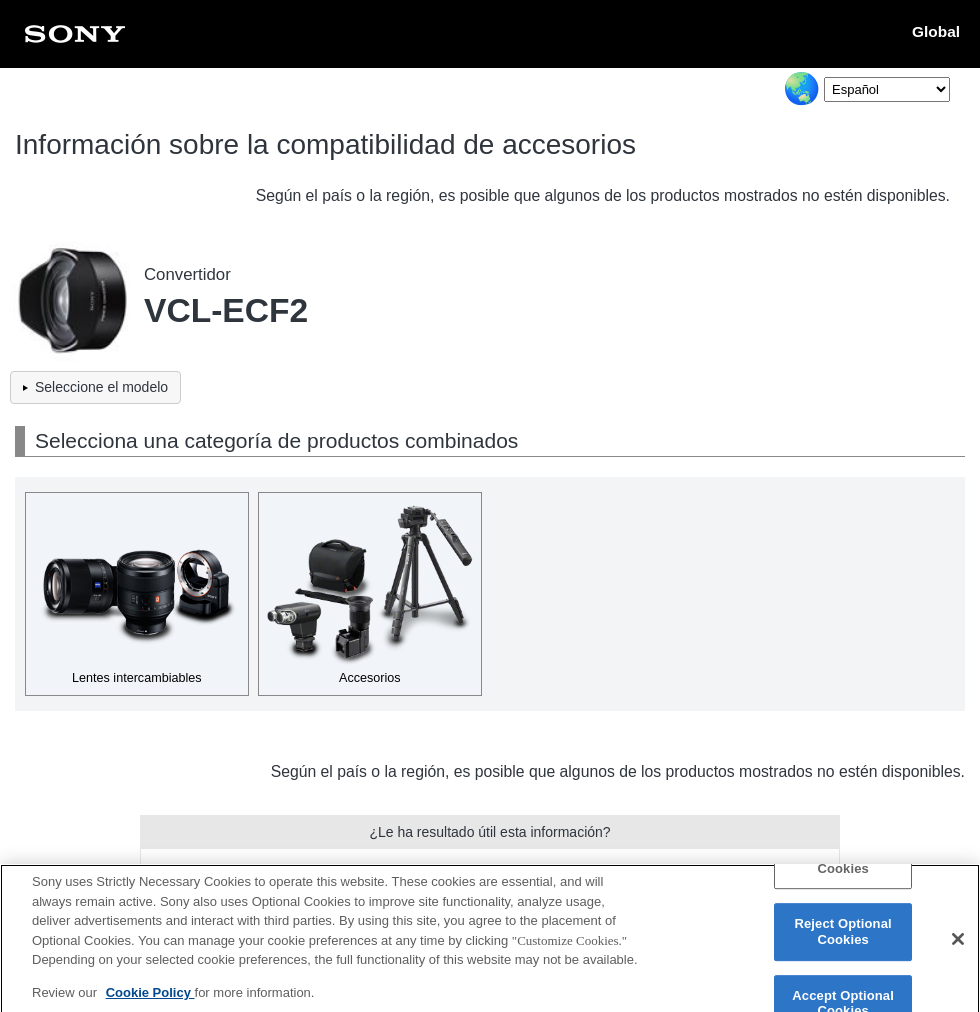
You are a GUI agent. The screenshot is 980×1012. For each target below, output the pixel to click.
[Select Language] (887, 89)
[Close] (958, 951)
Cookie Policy (150, 1003)
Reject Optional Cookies (842, 943)
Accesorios (370, 678)
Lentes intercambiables (137, 678)
